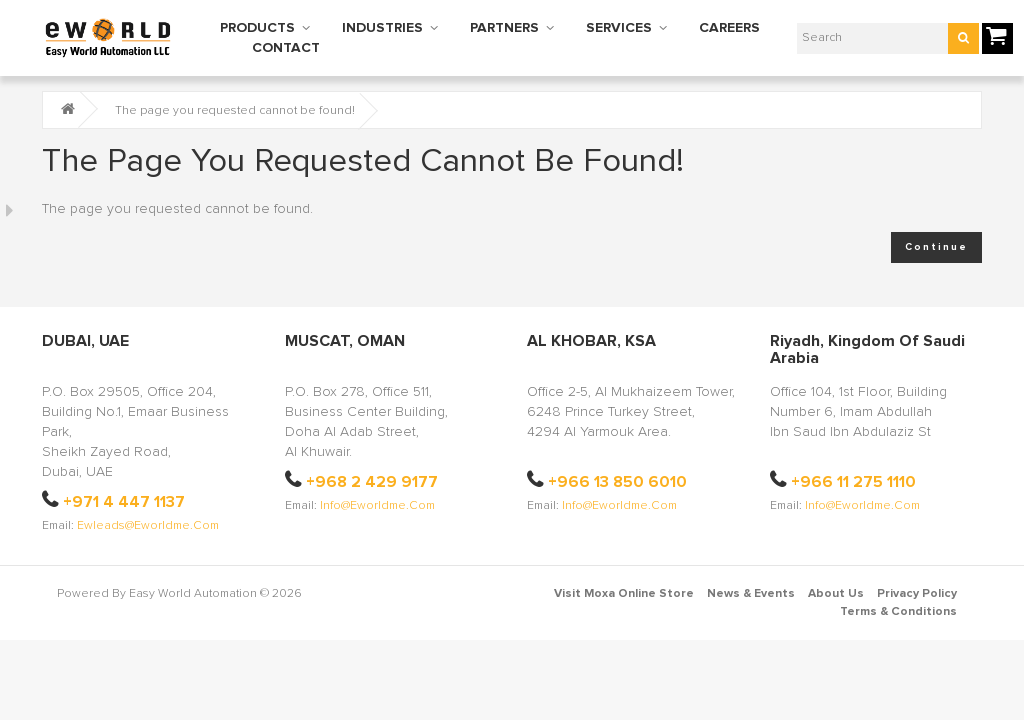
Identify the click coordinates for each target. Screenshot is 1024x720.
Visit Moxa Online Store (624, 576)
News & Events (751, 576)
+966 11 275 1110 (853, 482)
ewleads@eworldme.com (148, 508)
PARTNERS (504, 28)
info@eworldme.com (377, 488)
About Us (836, 576)
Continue (936, 247)
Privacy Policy (917, 576)
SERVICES (619, 28)
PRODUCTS (257, 28)
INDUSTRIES (382, 28)
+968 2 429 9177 (372, 464)
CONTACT (286, 48)
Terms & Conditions (898, 594)
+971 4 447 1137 (124, 484)
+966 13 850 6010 (617, 464)
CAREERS (729, 28)
